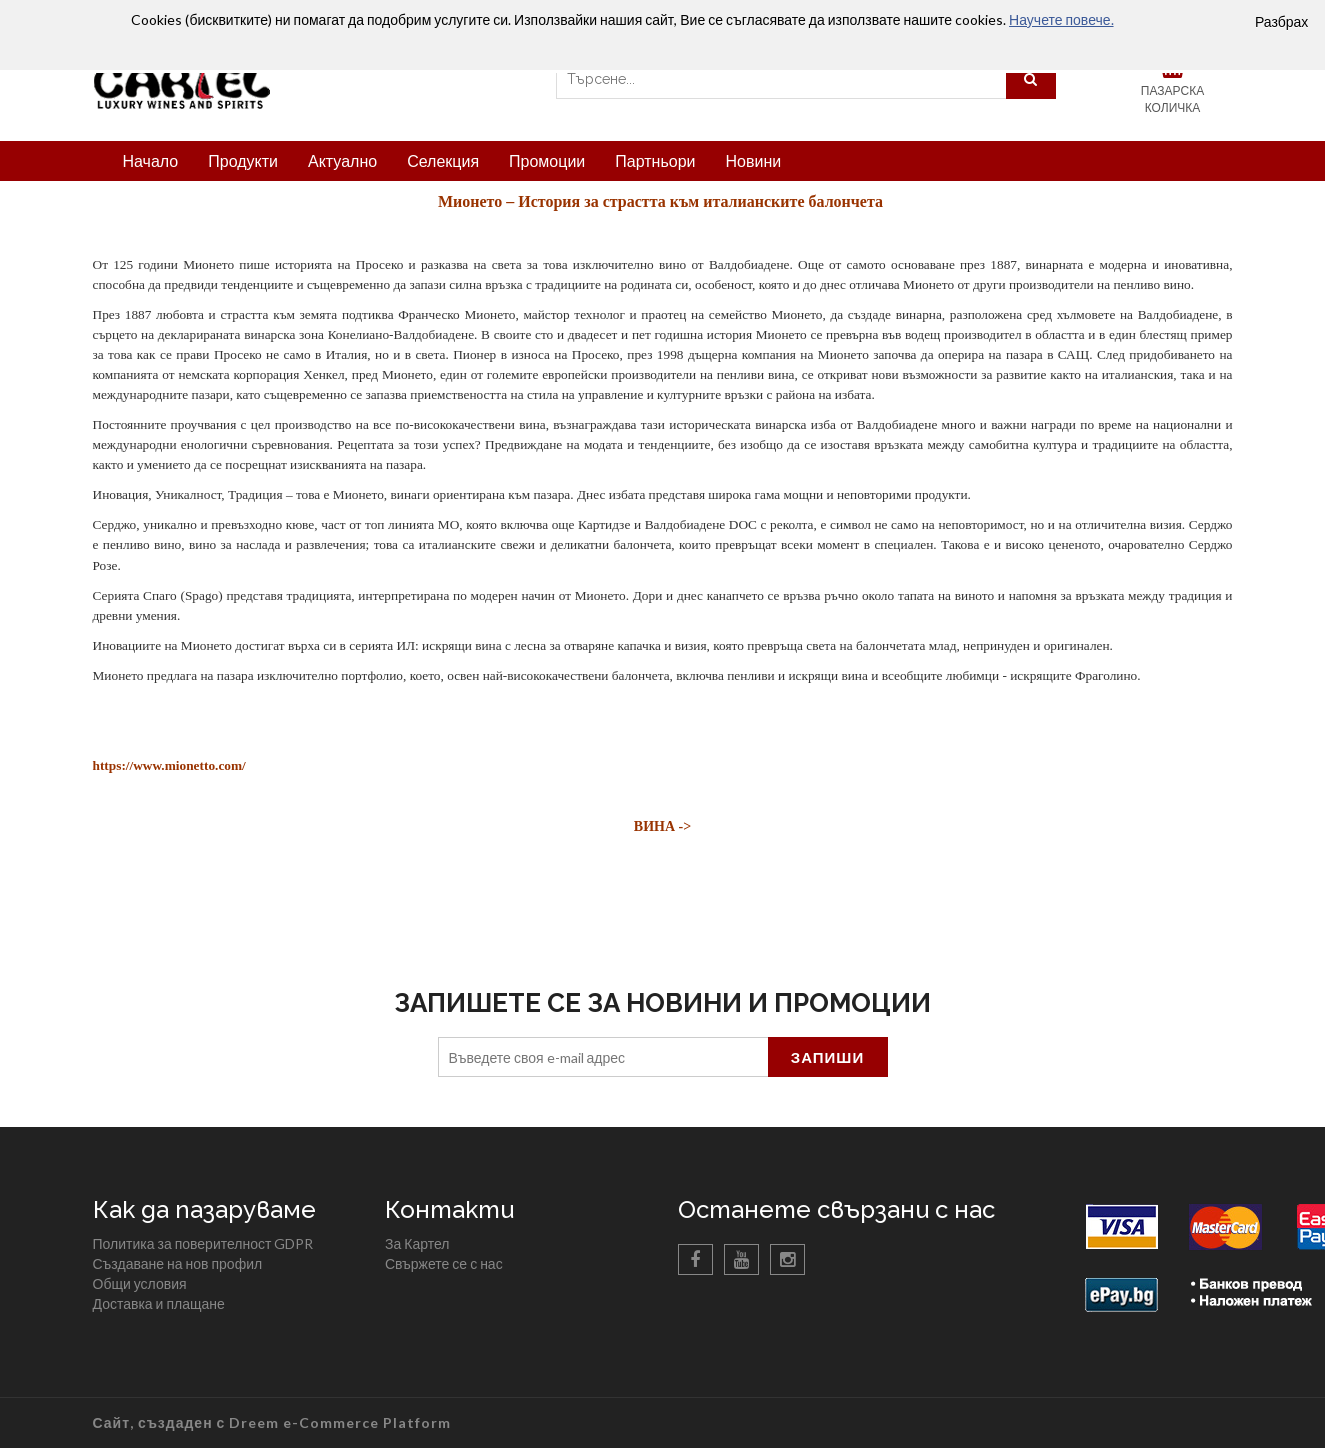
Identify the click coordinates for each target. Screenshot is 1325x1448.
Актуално (342, 160)
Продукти (243, 160)
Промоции (547, 160)
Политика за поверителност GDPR (203, 1243)
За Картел (417, 1243)
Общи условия (140, 1283)
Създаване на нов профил (178, 1263)
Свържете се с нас (444, 1263)
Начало (151, 160)
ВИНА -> (662, 826)
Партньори (655, 160)
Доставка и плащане (159, 1303)
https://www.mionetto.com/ (169, 765)
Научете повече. (1061, 19)
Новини (753, 160)
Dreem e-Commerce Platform (340, 1422)
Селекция (443, 160)
